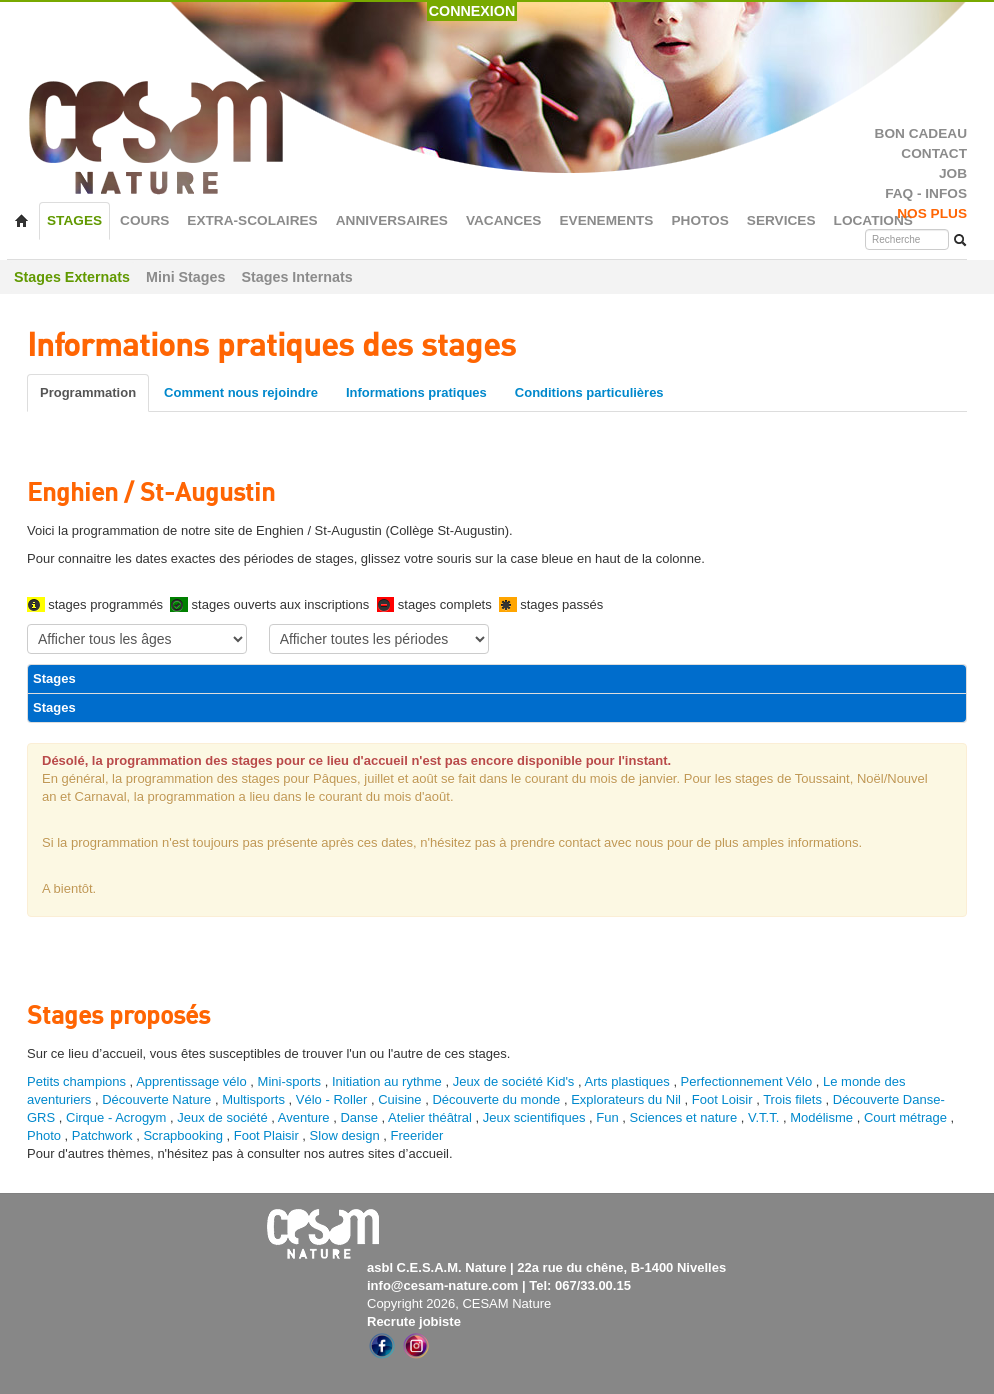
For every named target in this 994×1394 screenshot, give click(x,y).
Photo (44, 1135)
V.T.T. (763, 1117)
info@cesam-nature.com (442, 1285)
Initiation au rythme (387, 1081)
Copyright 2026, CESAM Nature (459, 1303)
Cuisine (401, 1099)
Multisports (253, 1099)
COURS (144, 220)
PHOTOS (699, 220)
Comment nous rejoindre (241, 392)
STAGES (74, 220)
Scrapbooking (183, 1135)
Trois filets (794, 1099)
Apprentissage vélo (191, 1081)
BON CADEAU (921, 133)
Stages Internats (296, 277)
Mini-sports (290, 1081)
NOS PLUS (932, 213)
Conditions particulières (589, 392)
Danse (359, 1117)
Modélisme (821, 1117)
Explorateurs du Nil (626, 1099)
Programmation (88, 392)
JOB (953, 173)
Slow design (347, 1135)
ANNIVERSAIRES (392, 220)
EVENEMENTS (606, 220)
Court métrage (905, 1117)
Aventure (304, 1117)
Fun (607, 1117)
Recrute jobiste (414, 1321)
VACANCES (504, 220)
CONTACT (934, 153)
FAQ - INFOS (926, 193)
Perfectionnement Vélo (747, 1081)
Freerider (417, 1135)
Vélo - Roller (332, 1099)
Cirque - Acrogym (116, 1117)
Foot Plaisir (266, 1135)
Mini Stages (185, 277)
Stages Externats (72, 277)
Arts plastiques (627, 1081)
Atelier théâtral (430, 1117)
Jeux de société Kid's (514, 1081)
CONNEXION (472, 11)
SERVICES (781, 220)
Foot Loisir (722, 1099)
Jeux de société (224, 1117)
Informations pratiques (416, 392)
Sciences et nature (684, 1117)
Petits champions (76, 1081)
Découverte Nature (156, 1099)
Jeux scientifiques (534, 1117)
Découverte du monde (498, 1099)
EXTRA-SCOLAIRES (252, 220)
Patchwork (102, 1135)
